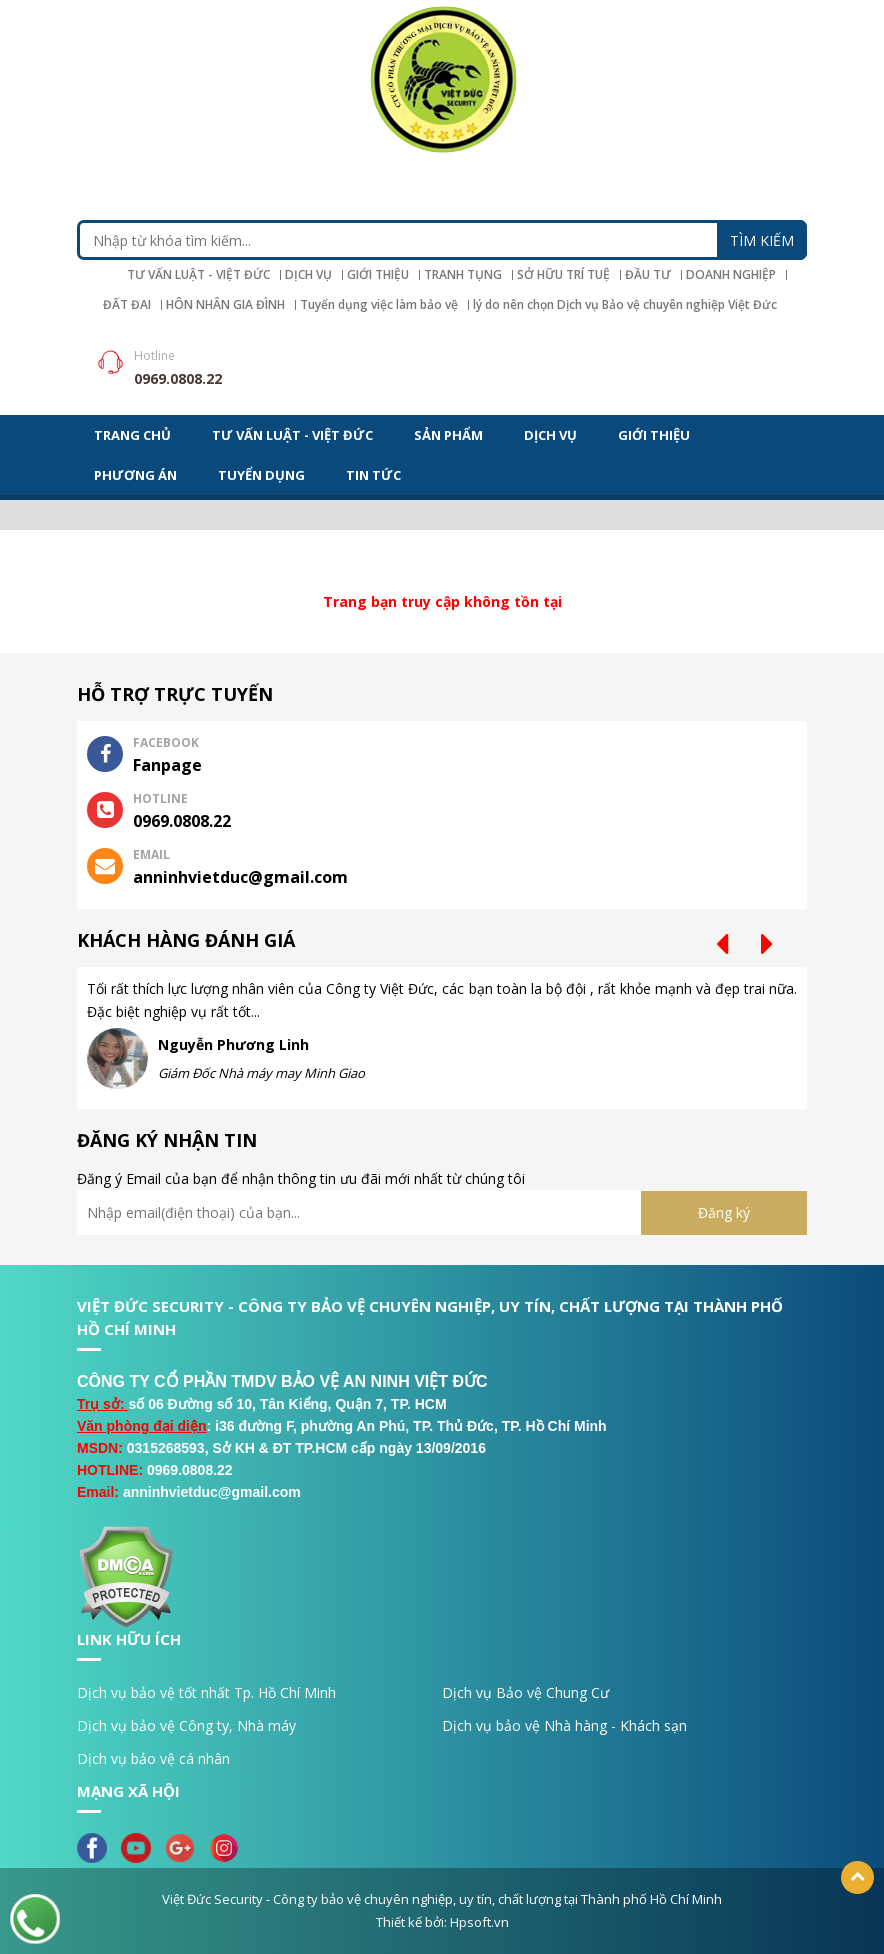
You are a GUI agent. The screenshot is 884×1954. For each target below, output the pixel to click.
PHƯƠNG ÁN (135, 475)
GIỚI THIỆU (378, 275)
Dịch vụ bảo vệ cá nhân (153, 1758)
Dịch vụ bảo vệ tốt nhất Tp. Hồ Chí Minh (206, 1692)
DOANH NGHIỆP (731, 275)
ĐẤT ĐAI (127, 305)
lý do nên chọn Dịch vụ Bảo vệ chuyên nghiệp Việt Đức (625, 305)
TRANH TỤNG (463, 275)
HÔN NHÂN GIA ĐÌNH (225, 305)
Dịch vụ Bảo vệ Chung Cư (525, 1692)
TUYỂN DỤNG (261, 475)
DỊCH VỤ (308, 275)
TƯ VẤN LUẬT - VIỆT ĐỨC (198, 275)
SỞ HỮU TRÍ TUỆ (563, 275)
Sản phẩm (448, 435)
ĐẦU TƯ (648, 275)
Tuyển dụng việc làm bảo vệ (379, 305)
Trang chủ (132, 435)
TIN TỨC (373, 475)
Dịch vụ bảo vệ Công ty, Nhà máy (186, 1725)
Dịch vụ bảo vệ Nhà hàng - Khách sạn (564, 1725)
